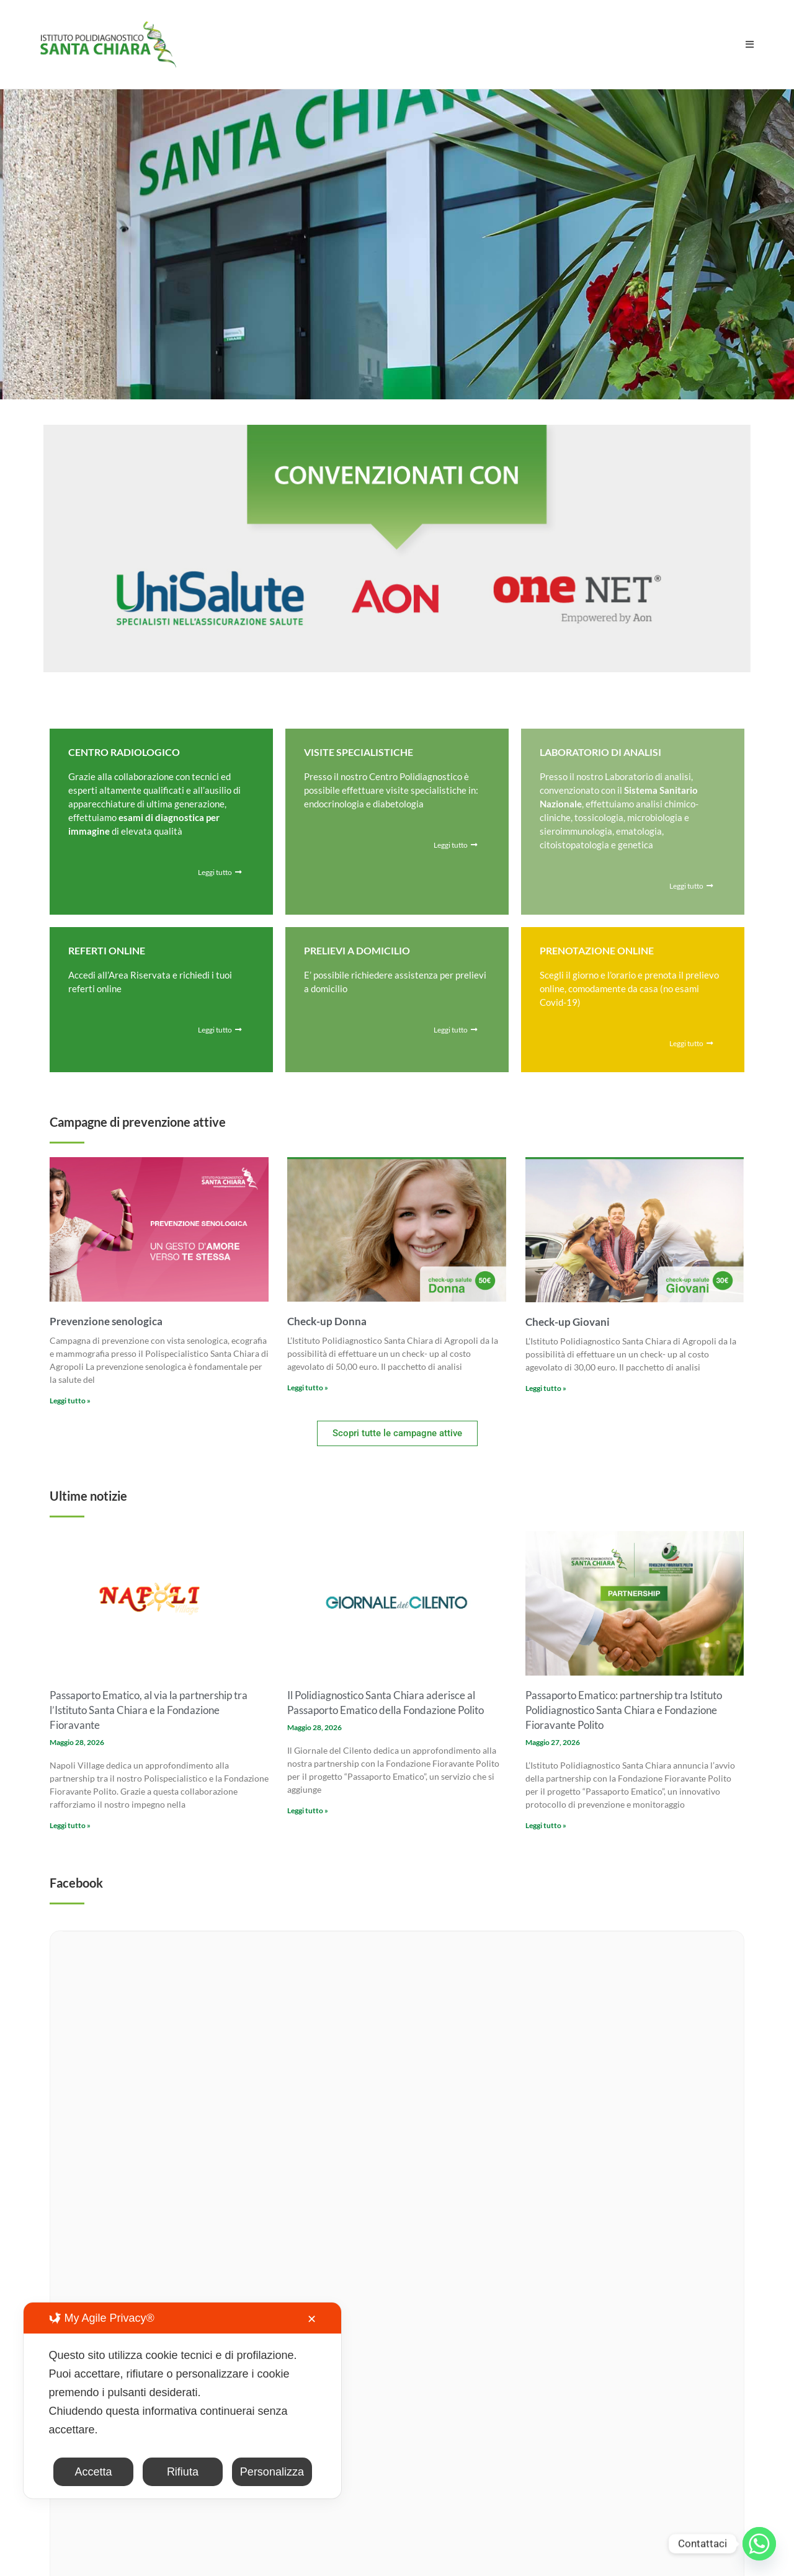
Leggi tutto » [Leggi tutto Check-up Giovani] (545, 1388)
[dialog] (182, 2400)
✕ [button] (311, 2319)
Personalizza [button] (272, 2472)
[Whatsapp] (759, 2543)
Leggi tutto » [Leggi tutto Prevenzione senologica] (70, 1400)
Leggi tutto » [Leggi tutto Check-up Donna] (307, 1387)
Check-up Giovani (567, 1321)
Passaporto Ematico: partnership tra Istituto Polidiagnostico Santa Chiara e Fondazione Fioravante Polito (623, 1710)
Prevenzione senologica (106, 1321)
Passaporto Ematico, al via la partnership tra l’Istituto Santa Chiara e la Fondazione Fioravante (149, 1710)
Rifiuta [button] (182, 2472)
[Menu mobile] (750, 44)
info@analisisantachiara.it (278, 2292)
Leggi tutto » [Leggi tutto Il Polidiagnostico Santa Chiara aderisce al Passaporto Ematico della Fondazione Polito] (307, 1810)
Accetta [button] (93, 2472)
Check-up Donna (327, 1321)
